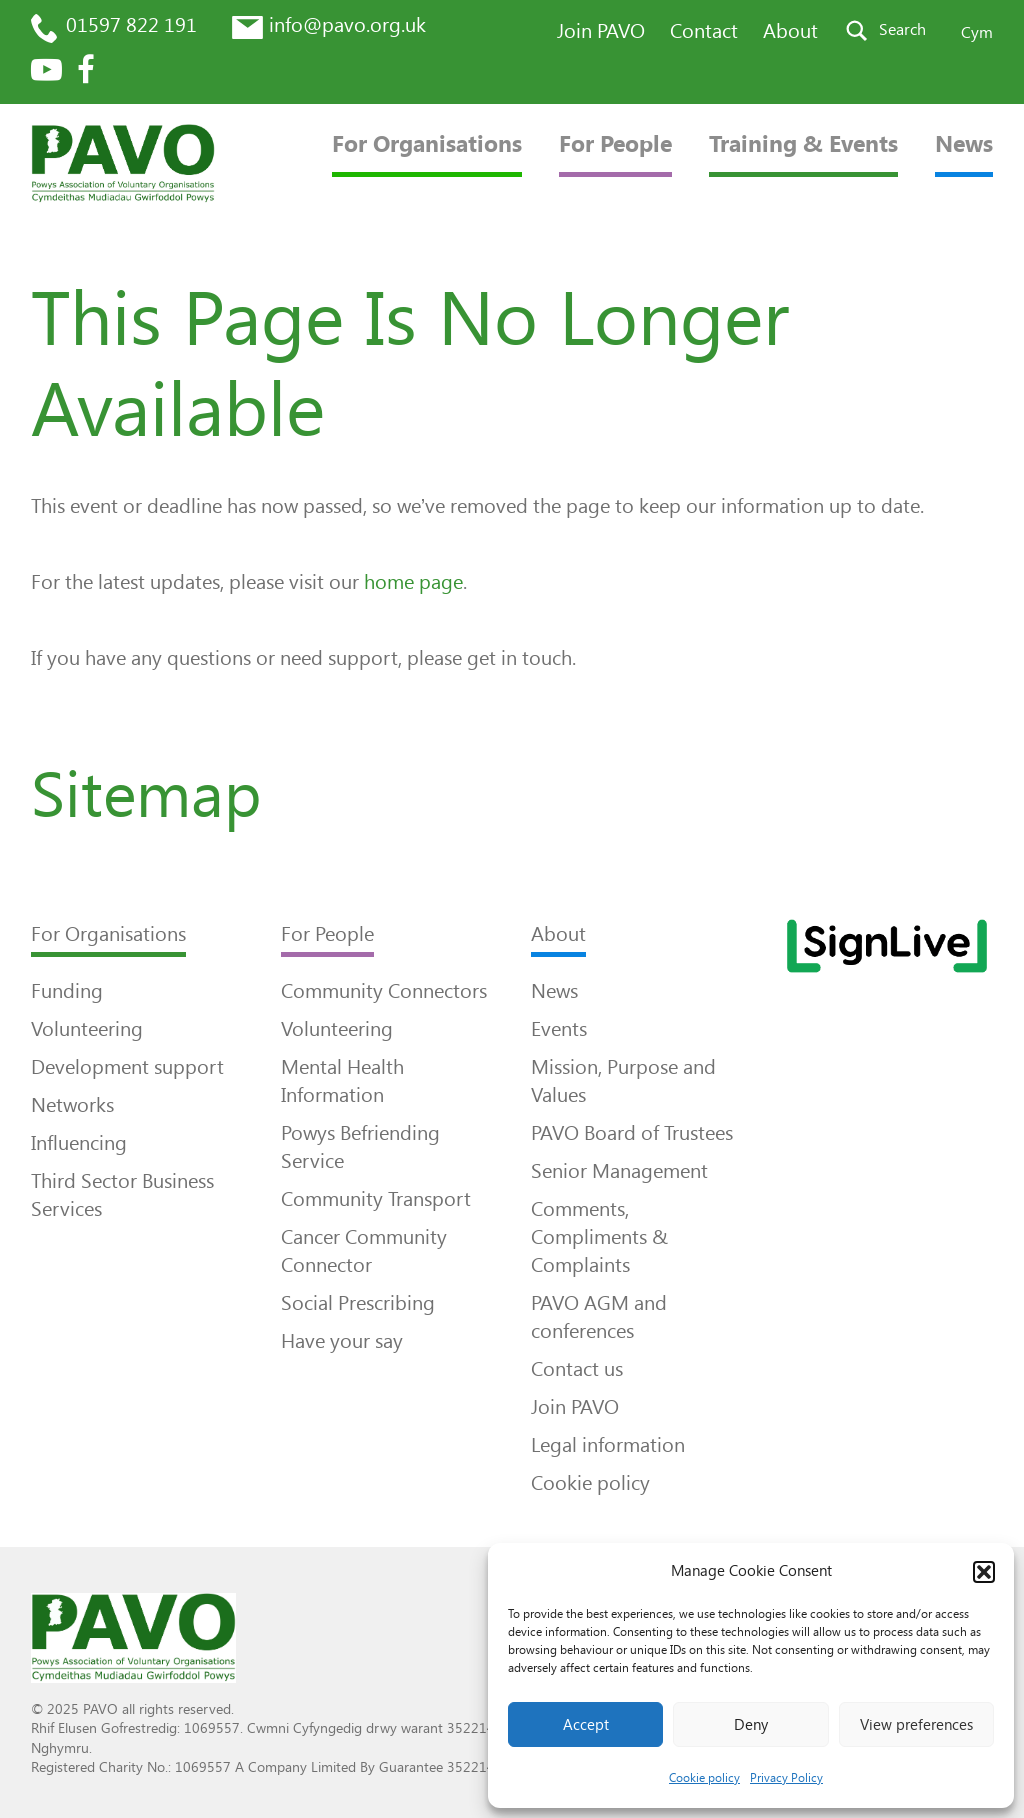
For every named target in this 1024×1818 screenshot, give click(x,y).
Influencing (79, 1143)
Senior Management (619, 1171)
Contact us (577, 1369)
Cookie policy (704, 1778)
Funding (67, 991)
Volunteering (87, 1029)
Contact (704, 31)
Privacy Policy (786, 1778)
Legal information (608, 1445)
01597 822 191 (131, 25)
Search (902, 29)
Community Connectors (384, 991)
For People (615, 144)
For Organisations (427, 144)
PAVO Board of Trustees (632, 1133)
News (964, 144)
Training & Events (803, 144)
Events (559, 1029)
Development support (127, 1067)
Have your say (342, 1341)
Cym (977, 32)
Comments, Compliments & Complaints (599, 1237)
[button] (984, 1572)
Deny (751, 1725)
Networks (72, 1105)
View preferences (916, 1725)
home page (413, 582)
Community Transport (376, 1199)
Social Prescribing (358, 1303)
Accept (586, 1725)
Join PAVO (601, 31)
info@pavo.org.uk (347, 25)
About (790, 31)
